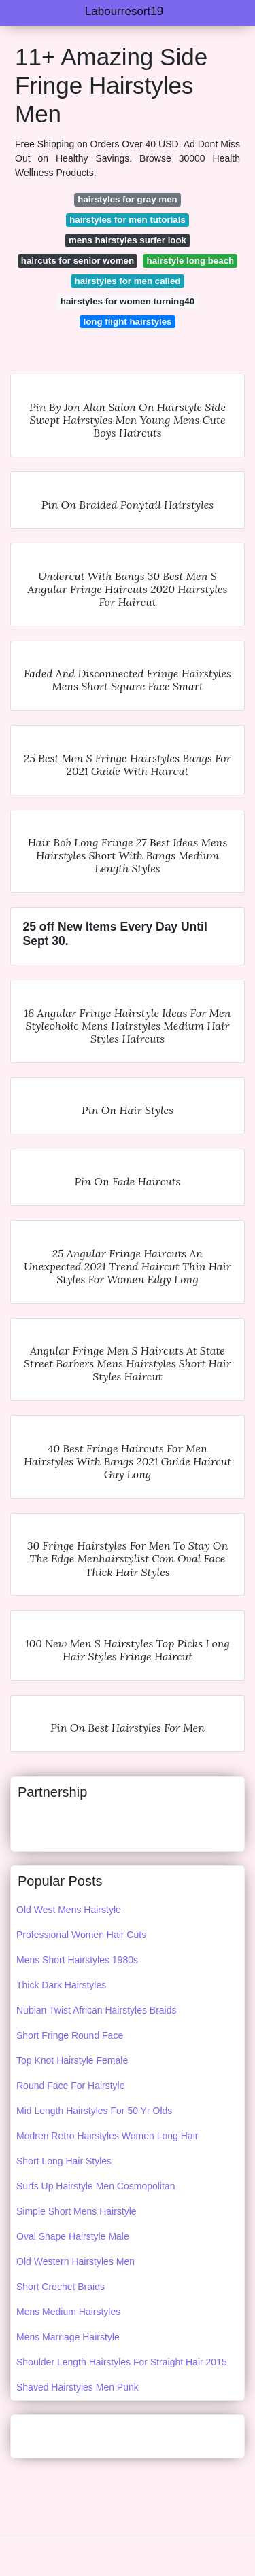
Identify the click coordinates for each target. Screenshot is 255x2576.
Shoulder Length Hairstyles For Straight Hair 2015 (121, 2362)
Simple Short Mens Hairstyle (76, 2211)
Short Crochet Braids (60, 2286)
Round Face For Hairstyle (70, 2085)
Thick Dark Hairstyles (61, 1985)
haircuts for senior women (77, 260)
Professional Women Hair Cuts (81, 1934)
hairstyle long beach (191, 260)
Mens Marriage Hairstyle (68, 2336)
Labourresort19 (124, 11)
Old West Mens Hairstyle (68, 1909)
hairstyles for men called (128, 281)
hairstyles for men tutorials (127, 220)
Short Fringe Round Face (69, 2035)
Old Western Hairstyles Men (75, 2261)
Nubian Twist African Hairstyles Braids (96, 2010)
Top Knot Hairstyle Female (72, 2060)
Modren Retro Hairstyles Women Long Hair (107, 2135)
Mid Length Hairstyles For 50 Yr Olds (94, 2110)
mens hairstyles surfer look (127, 240)
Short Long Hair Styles (64, 2160)
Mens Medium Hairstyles (68, 2311)
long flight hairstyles (127, 322)
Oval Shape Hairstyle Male (72, 2236)
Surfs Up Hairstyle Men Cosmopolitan (95, 2186)
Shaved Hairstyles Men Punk (77, 2387)
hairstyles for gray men (127, 199)
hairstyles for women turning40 (127, 301)
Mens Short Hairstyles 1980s (77, 1959)
